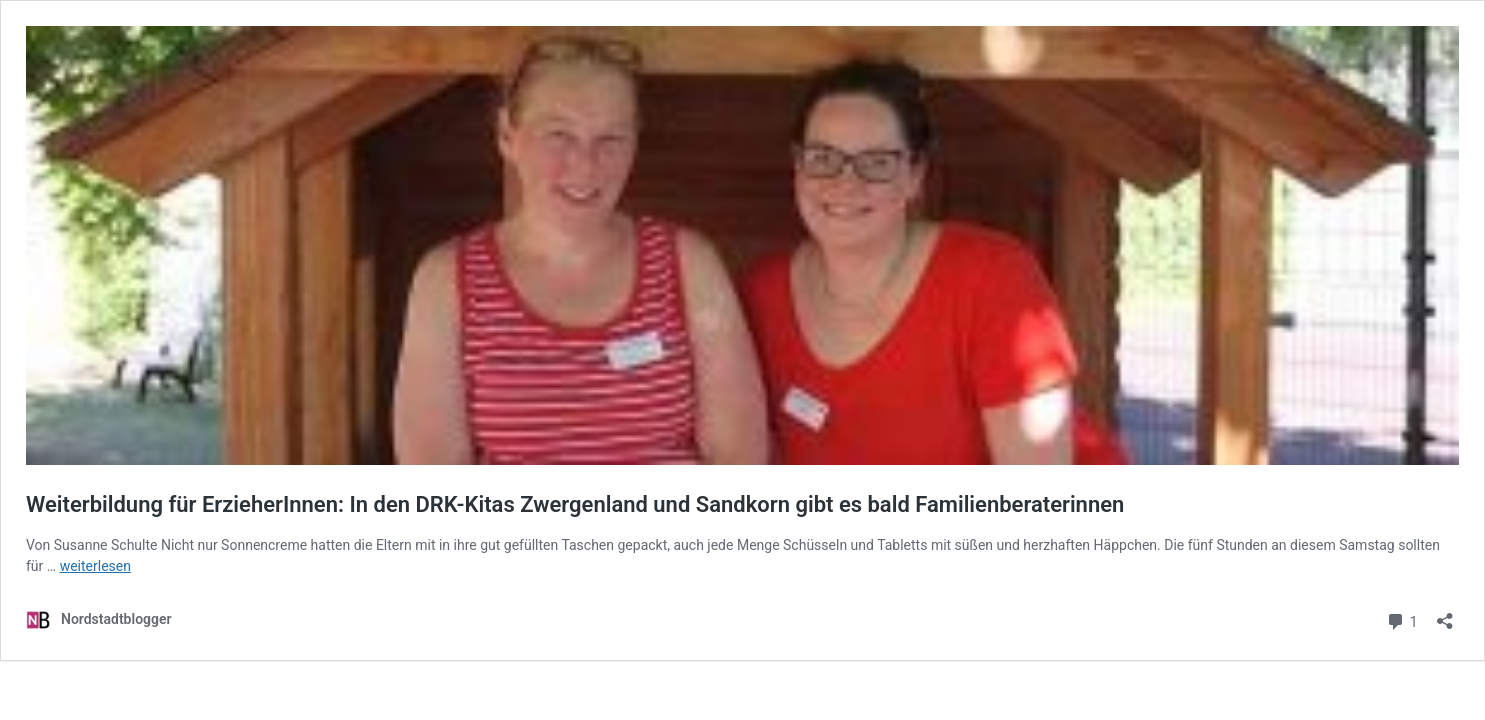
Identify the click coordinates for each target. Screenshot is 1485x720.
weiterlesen (95, 566)
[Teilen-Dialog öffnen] (1445, 614)
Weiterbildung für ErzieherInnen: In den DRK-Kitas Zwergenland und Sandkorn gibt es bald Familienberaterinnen (575, 504)
